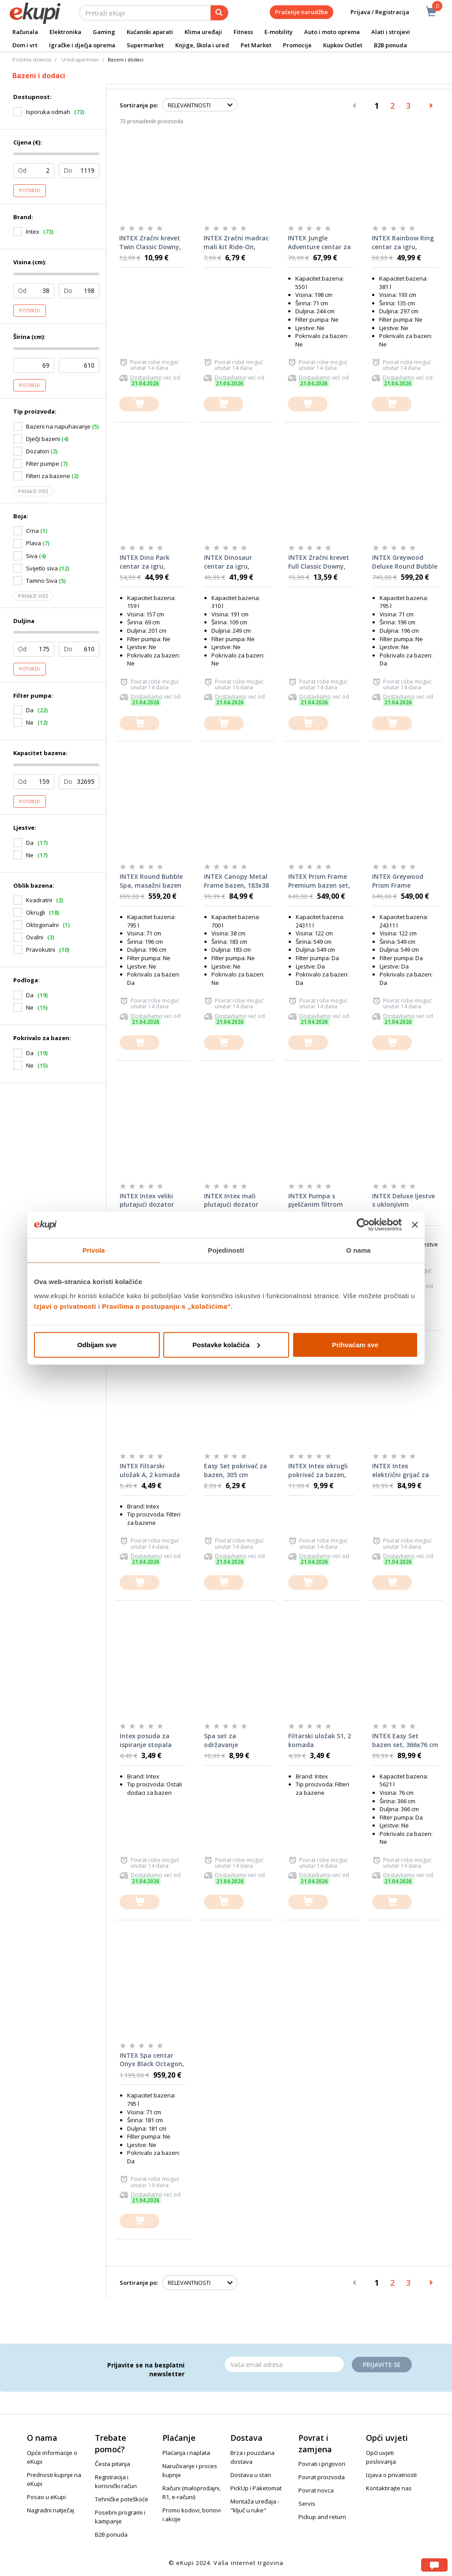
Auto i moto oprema (332, 32)
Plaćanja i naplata (186, 2453)
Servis (306, 2504)
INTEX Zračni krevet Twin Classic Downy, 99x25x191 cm (150, 242)
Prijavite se (382, 2364)
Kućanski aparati (150, 32)
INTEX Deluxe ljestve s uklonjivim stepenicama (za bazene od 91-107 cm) (403, 1200)
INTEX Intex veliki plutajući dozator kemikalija (147, 1200)
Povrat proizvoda (321, 2477)
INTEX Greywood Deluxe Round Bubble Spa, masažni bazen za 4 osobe (404, 562)
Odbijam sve (97, 1344)
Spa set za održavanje (221, 1740)
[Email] (284, 2364)
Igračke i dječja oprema (82, 45)
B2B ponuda (390, 45)
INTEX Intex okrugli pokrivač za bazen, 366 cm (318, 1470)
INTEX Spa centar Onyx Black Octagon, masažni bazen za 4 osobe (152, 2060)
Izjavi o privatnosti (65, 1306)
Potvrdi (29, 190)
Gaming (104, 32)
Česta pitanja (112, 2464)
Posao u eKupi (46, 2497)
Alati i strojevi (390, 32)
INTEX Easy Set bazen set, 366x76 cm (405, 1740)
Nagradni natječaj (50, 2510)
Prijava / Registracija (373, 12)
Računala (25, 32)
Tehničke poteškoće (121, 2499)
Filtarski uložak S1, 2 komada (319, 1740)
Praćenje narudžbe (301, 12)
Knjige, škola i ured (202, 45)
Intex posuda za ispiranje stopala (146, 1740)
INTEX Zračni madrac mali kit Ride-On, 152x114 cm (236, 242)
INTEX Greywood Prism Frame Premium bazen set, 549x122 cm (403, 881)
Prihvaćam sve (355, 1344)
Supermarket (145, 45)
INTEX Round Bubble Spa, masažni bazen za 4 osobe (151, 881)
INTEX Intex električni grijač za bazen (400, 1470)
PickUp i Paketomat (256, 2488)
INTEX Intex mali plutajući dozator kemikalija (231, 1200)
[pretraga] (219, 12)
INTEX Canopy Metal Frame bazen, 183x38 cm (236, 881)
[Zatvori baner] (415, 1225)
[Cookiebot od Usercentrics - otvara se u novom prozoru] (363, 1224)
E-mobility (278, 32)
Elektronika (65, 32)
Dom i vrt (25, 45)
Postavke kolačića (226, 1344)
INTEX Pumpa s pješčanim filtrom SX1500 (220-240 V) (316, 1200)
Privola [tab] (94, 1250)
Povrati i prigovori (321, 2464)
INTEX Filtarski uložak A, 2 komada (150, 1470)
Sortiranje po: (139, 105)
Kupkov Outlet (342, 45)
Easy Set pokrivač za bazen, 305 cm (235, 1470)
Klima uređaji (203, 32)
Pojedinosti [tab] (226, 1250)
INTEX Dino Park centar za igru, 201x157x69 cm (145, 562)
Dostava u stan (250, 2475)
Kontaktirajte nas (389, 2488)
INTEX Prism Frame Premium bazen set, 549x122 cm (319, 881)
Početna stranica (31, 59)
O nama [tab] (358, 1250)
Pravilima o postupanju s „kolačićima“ (166, 1306)
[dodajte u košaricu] (139, 404)
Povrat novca (316, 2490)
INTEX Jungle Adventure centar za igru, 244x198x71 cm (319, 242)
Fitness (243, 32)
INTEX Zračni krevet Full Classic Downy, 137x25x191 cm (318, 562)
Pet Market (256, 45)
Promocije (297, 45)
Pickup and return (322, 2517)
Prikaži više (33, 491)
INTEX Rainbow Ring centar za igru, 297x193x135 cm (403, 242)
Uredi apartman (80, 59)
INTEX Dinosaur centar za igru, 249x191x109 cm (229, 562)
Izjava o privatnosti (391, 2475)
